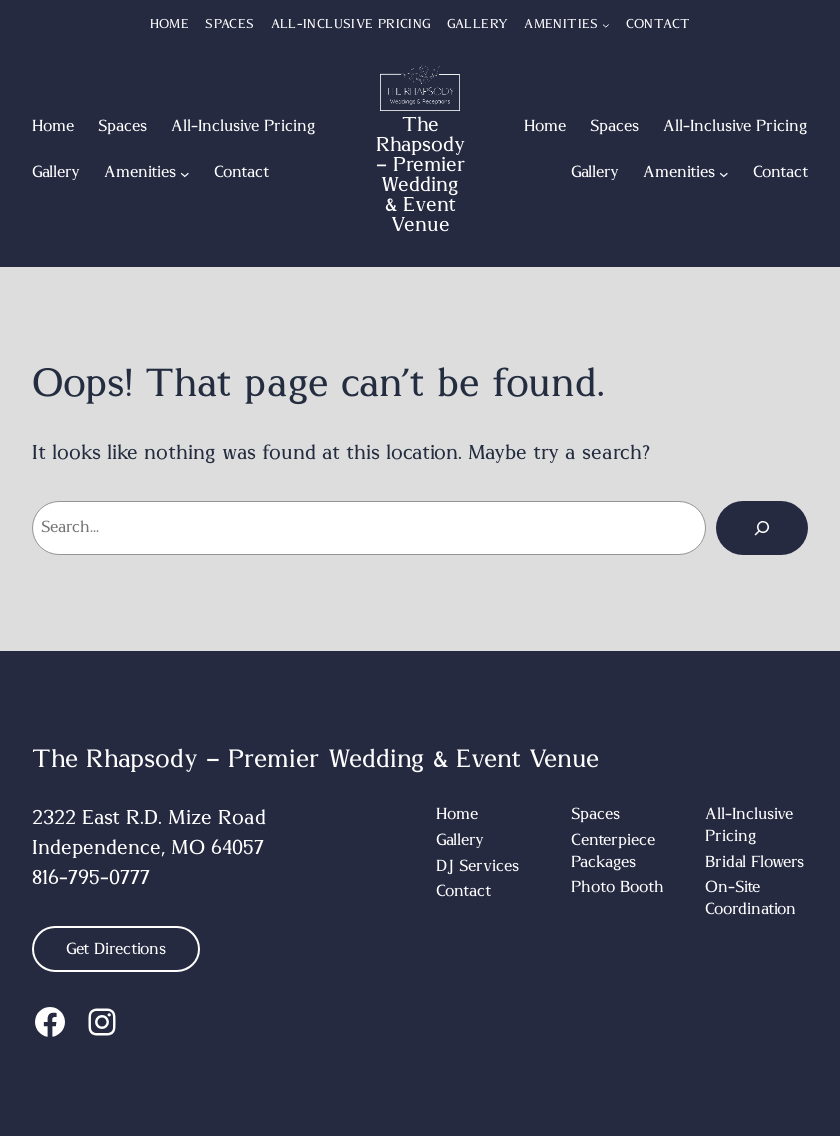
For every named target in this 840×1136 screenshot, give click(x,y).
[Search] (762, 528)
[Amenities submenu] (606, 25)
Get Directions (116, 949)
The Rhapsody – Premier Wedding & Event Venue (420, 175)
